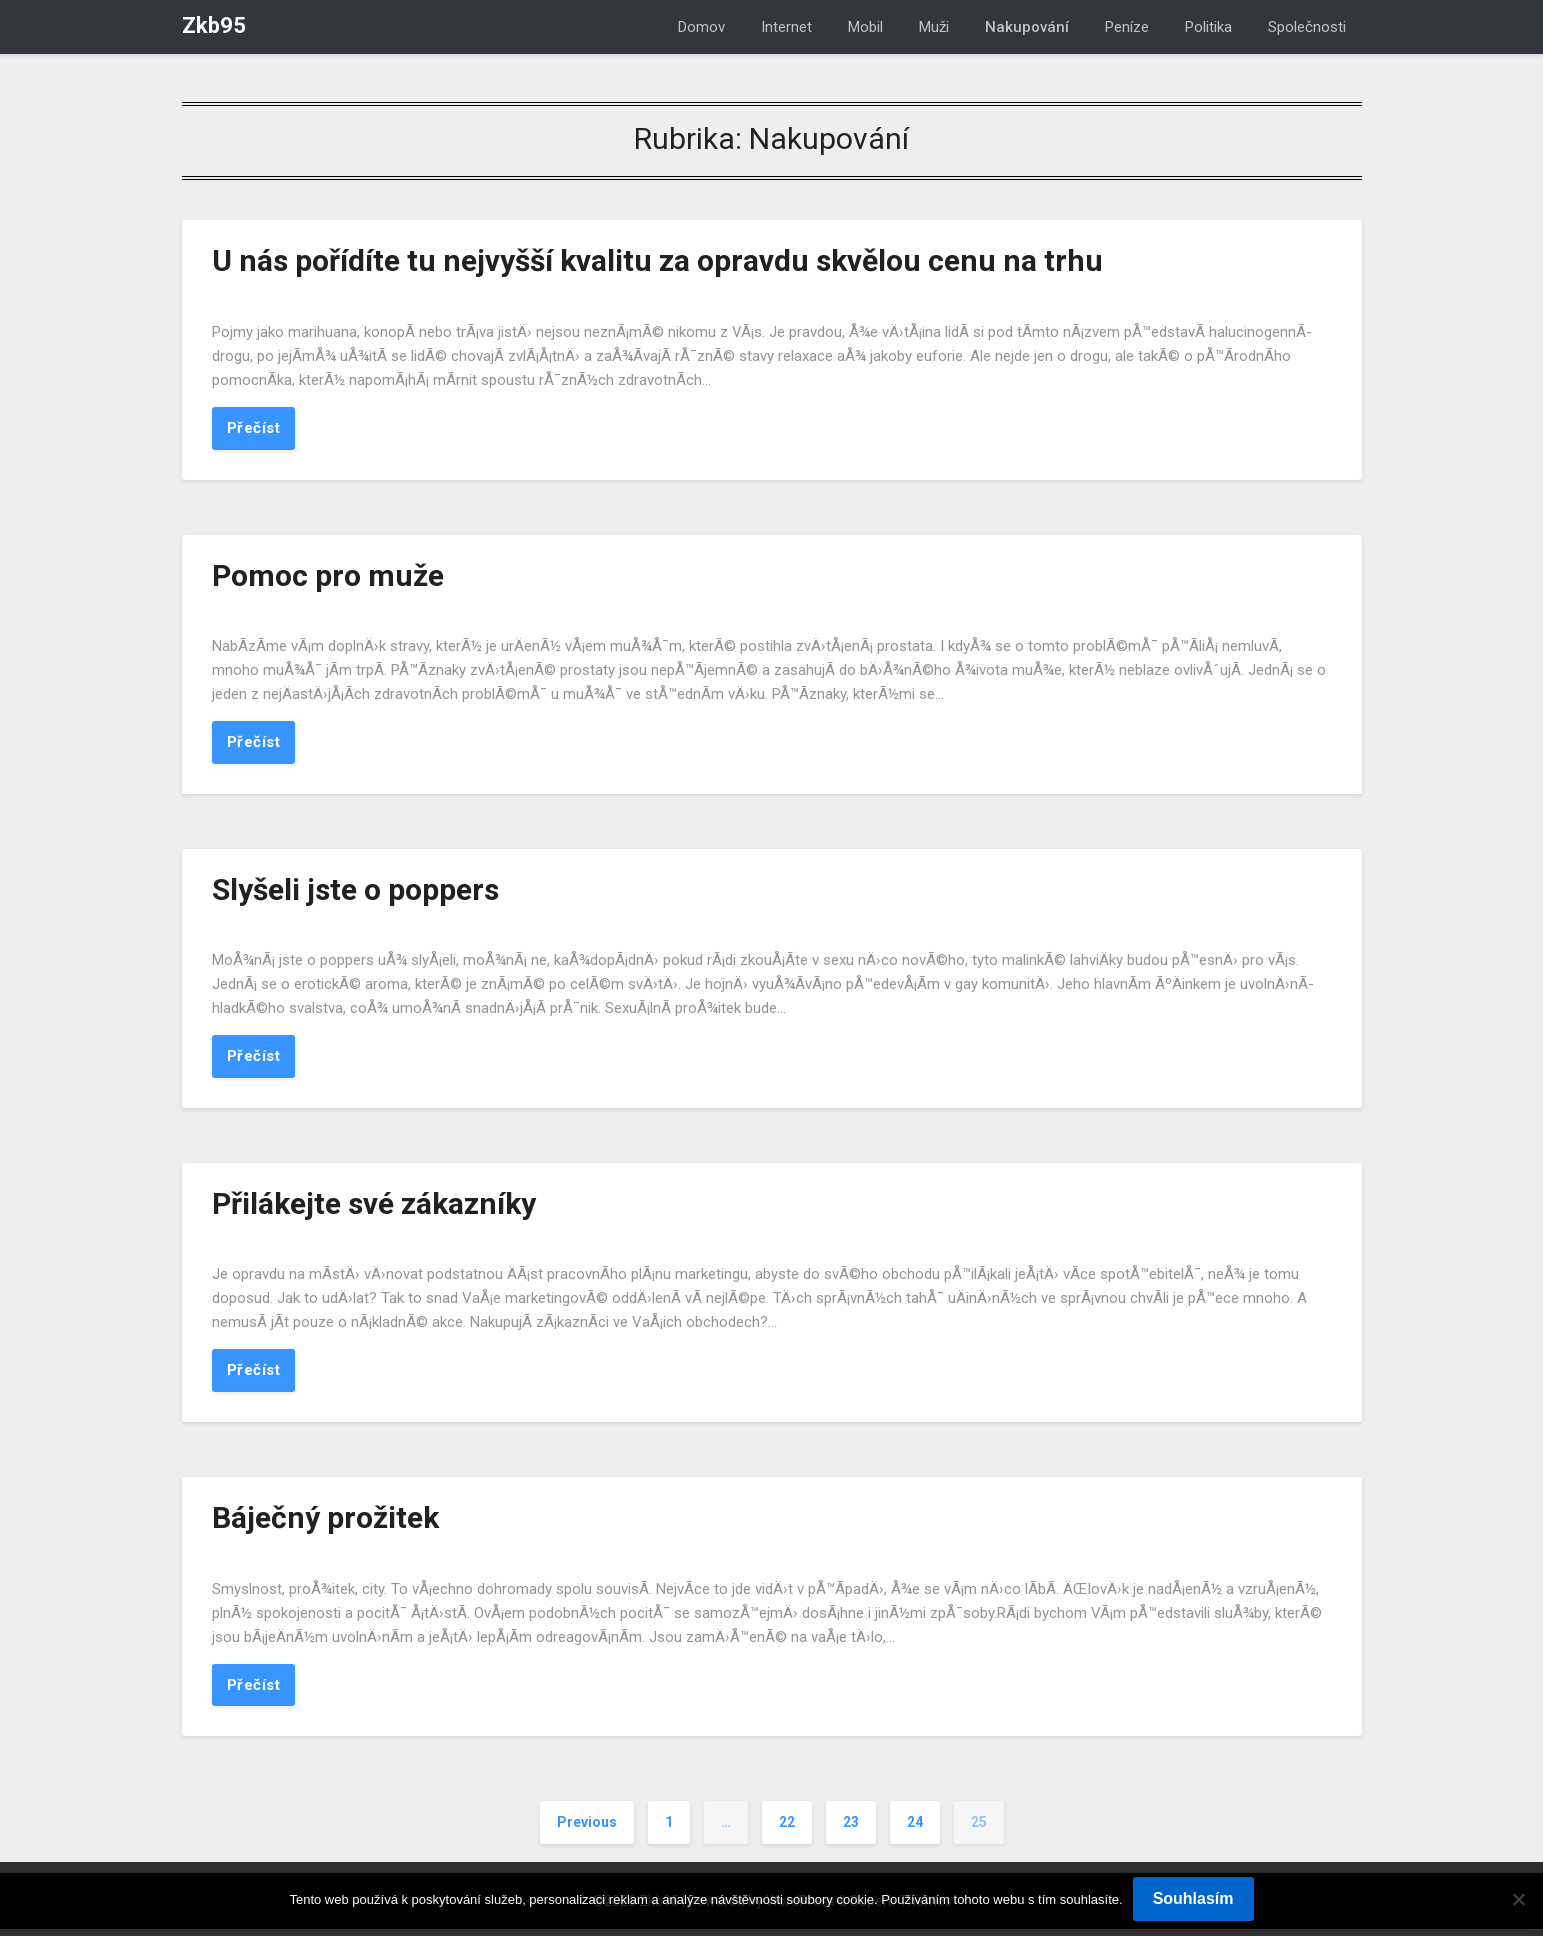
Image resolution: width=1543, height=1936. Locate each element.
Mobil (865, 27)
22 (787, 1830)
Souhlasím (1193, 1898)
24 (915, 1830)
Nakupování (1027, 27)
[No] (1518, 1899)
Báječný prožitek (325, 1523)
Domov (701, 27)
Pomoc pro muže (328, 576)
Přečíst (254, 429)
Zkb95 (214, 25)
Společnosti (1307, 27)
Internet (786, 27)
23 (851, 1830)
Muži (934, 27)
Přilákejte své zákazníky (374, 1207)
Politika (1208, 27)
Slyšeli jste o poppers (355, 892)
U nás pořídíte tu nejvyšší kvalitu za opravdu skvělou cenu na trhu (657, 260)
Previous (587, 1830)
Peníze (1127, 27)
